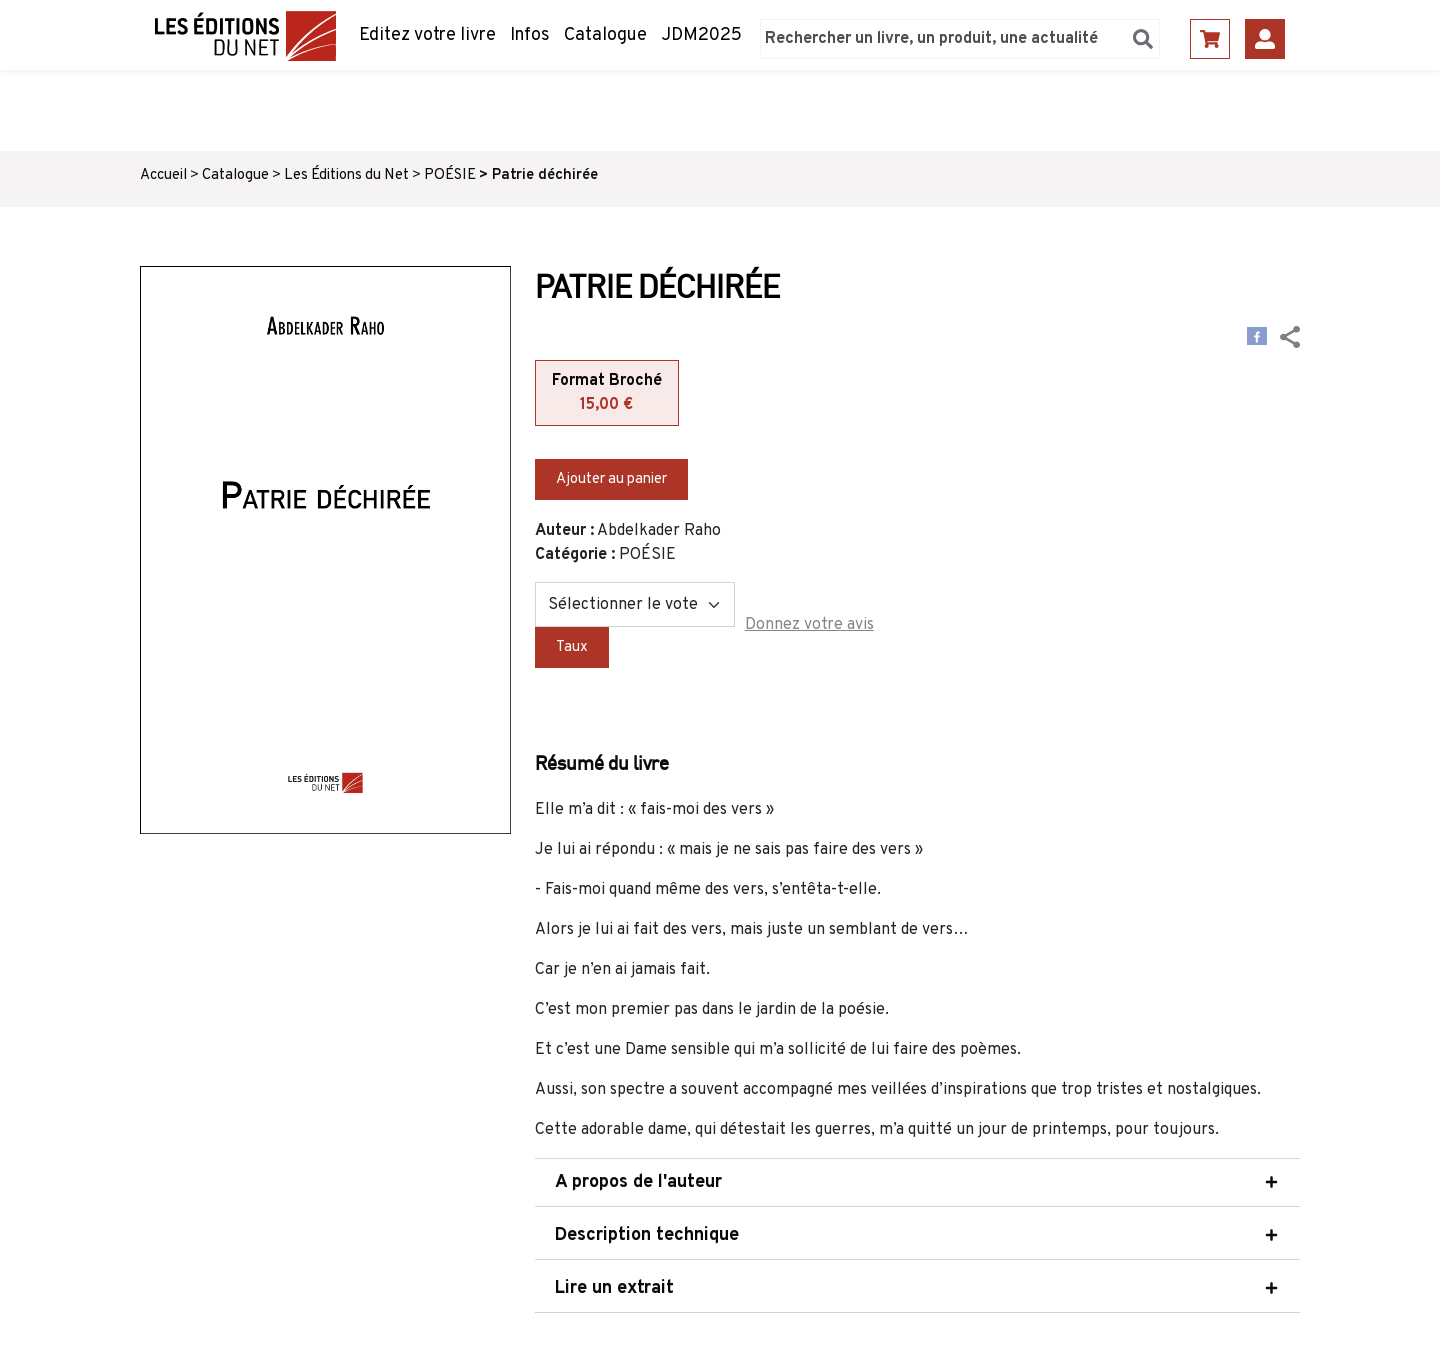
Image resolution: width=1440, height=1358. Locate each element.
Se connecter (1265, 39)
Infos (530, 35)
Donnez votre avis (809, 625)
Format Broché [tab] (607, 394)
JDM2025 (701, 35)
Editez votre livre (427, 35)
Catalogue (605, 35)
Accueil (163, 175)
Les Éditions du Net (346, 175)
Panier (1210, 39)
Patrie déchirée (545, 175)
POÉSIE (450, 175)
